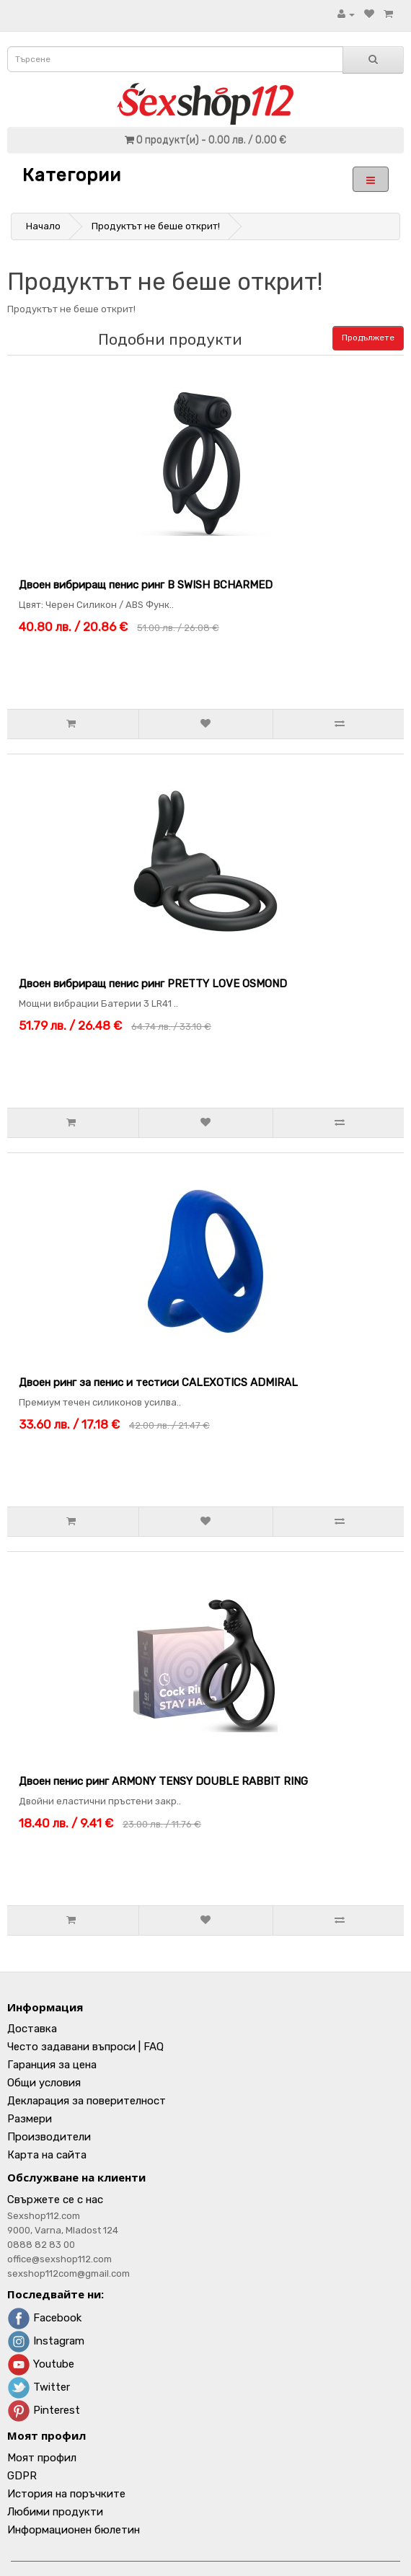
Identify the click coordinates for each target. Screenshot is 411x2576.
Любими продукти (55, 2511)
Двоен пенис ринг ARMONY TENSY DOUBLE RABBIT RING (163, 1781)
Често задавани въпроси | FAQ (85, 2046)
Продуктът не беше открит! (156, 226)
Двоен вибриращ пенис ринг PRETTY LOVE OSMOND (153, 983)
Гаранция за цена (52, 2064)
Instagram (45, 2340)
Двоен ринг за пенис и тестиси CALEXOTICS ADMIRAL (158, 1382)
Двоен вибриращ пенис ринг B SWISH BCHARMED (146, 584)
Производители (49, 2136)
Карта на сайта (47, 2154)
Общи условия (44, 2082)
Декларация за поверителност (86, 2100)
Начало (43, 226)
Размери (29, 2118)
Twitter (38, 2387)
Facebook (44, 2317)
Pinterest (43, 2410)
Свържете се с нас (55, 2199)
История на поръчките (66, 2493)
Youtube (40, 2363)
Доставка (32, 2028)
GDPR (22, 2475)
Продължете (368, 337)
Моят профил (41, 2457)
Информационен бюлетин (73, 2529)
